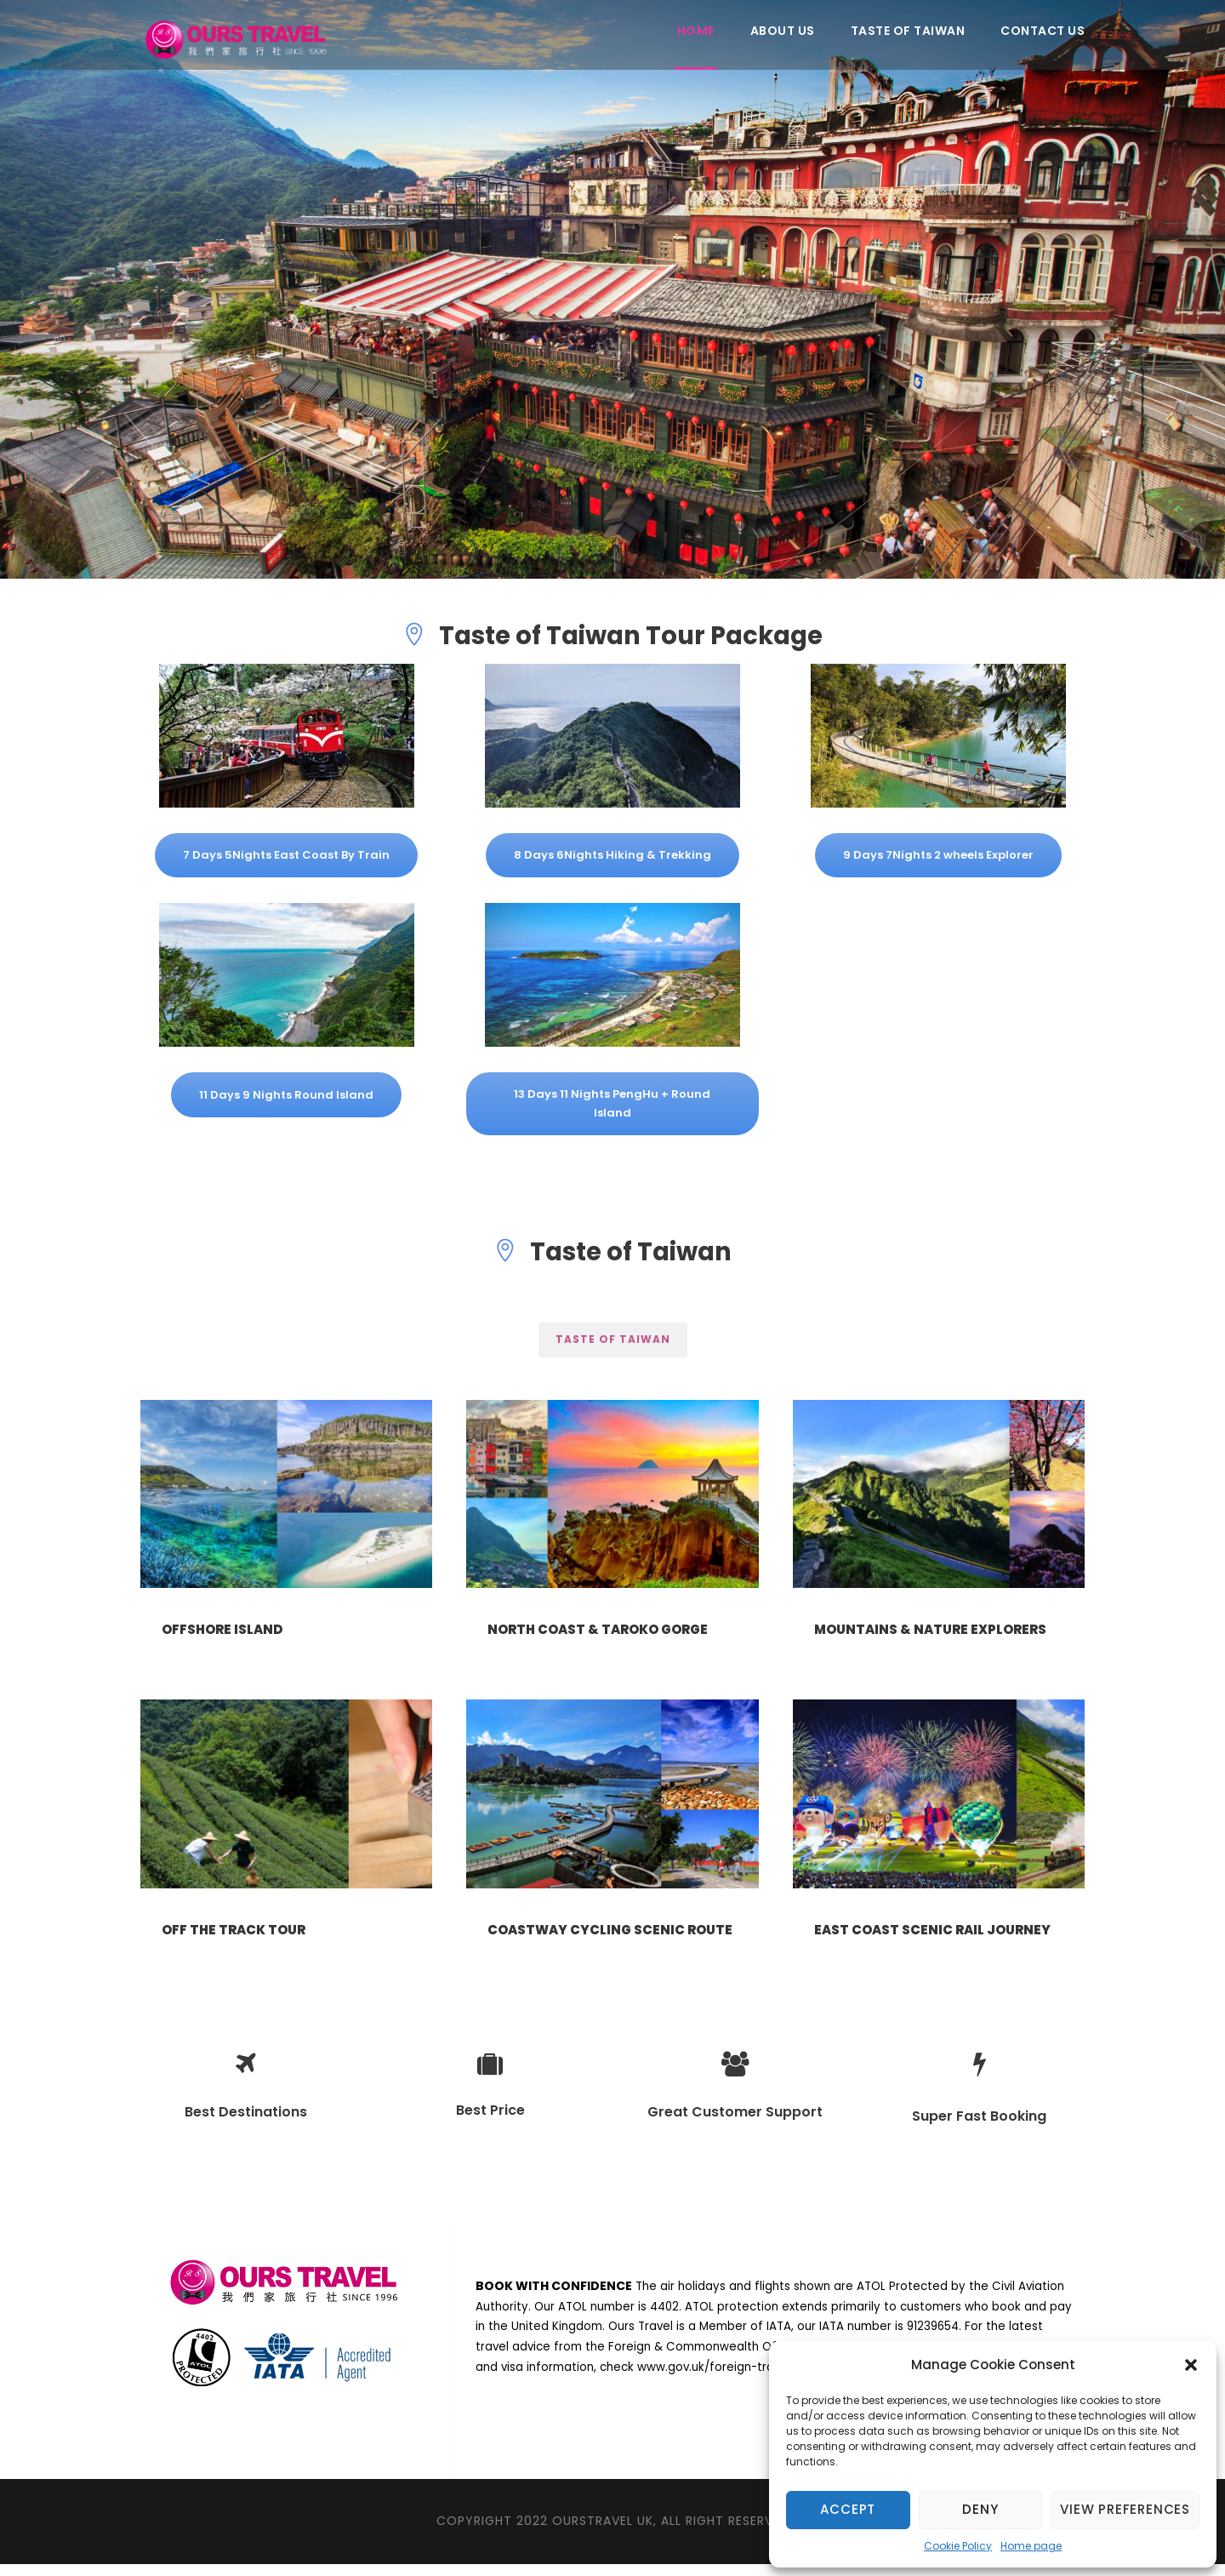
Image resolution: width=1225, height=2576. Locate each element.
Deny (980, 2509)
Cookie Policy (958, 2546)
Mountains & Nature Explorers (930, 1629)
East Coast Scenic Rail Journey (932, 1936)
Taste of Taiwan (908, 30)
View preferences (1125, 2509)
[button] (1190, 2364)
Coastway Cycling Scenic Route (609, 1936)
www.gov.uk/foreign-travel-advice (736, 2379)
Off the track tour (233, 1936)
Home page (1031, 2546)
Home (696, 30)
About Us (782, 30)
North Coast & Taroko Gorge (597, 1629)
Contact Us (1042, 30)
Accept (847, 2509)
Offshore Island (222, 1629)
